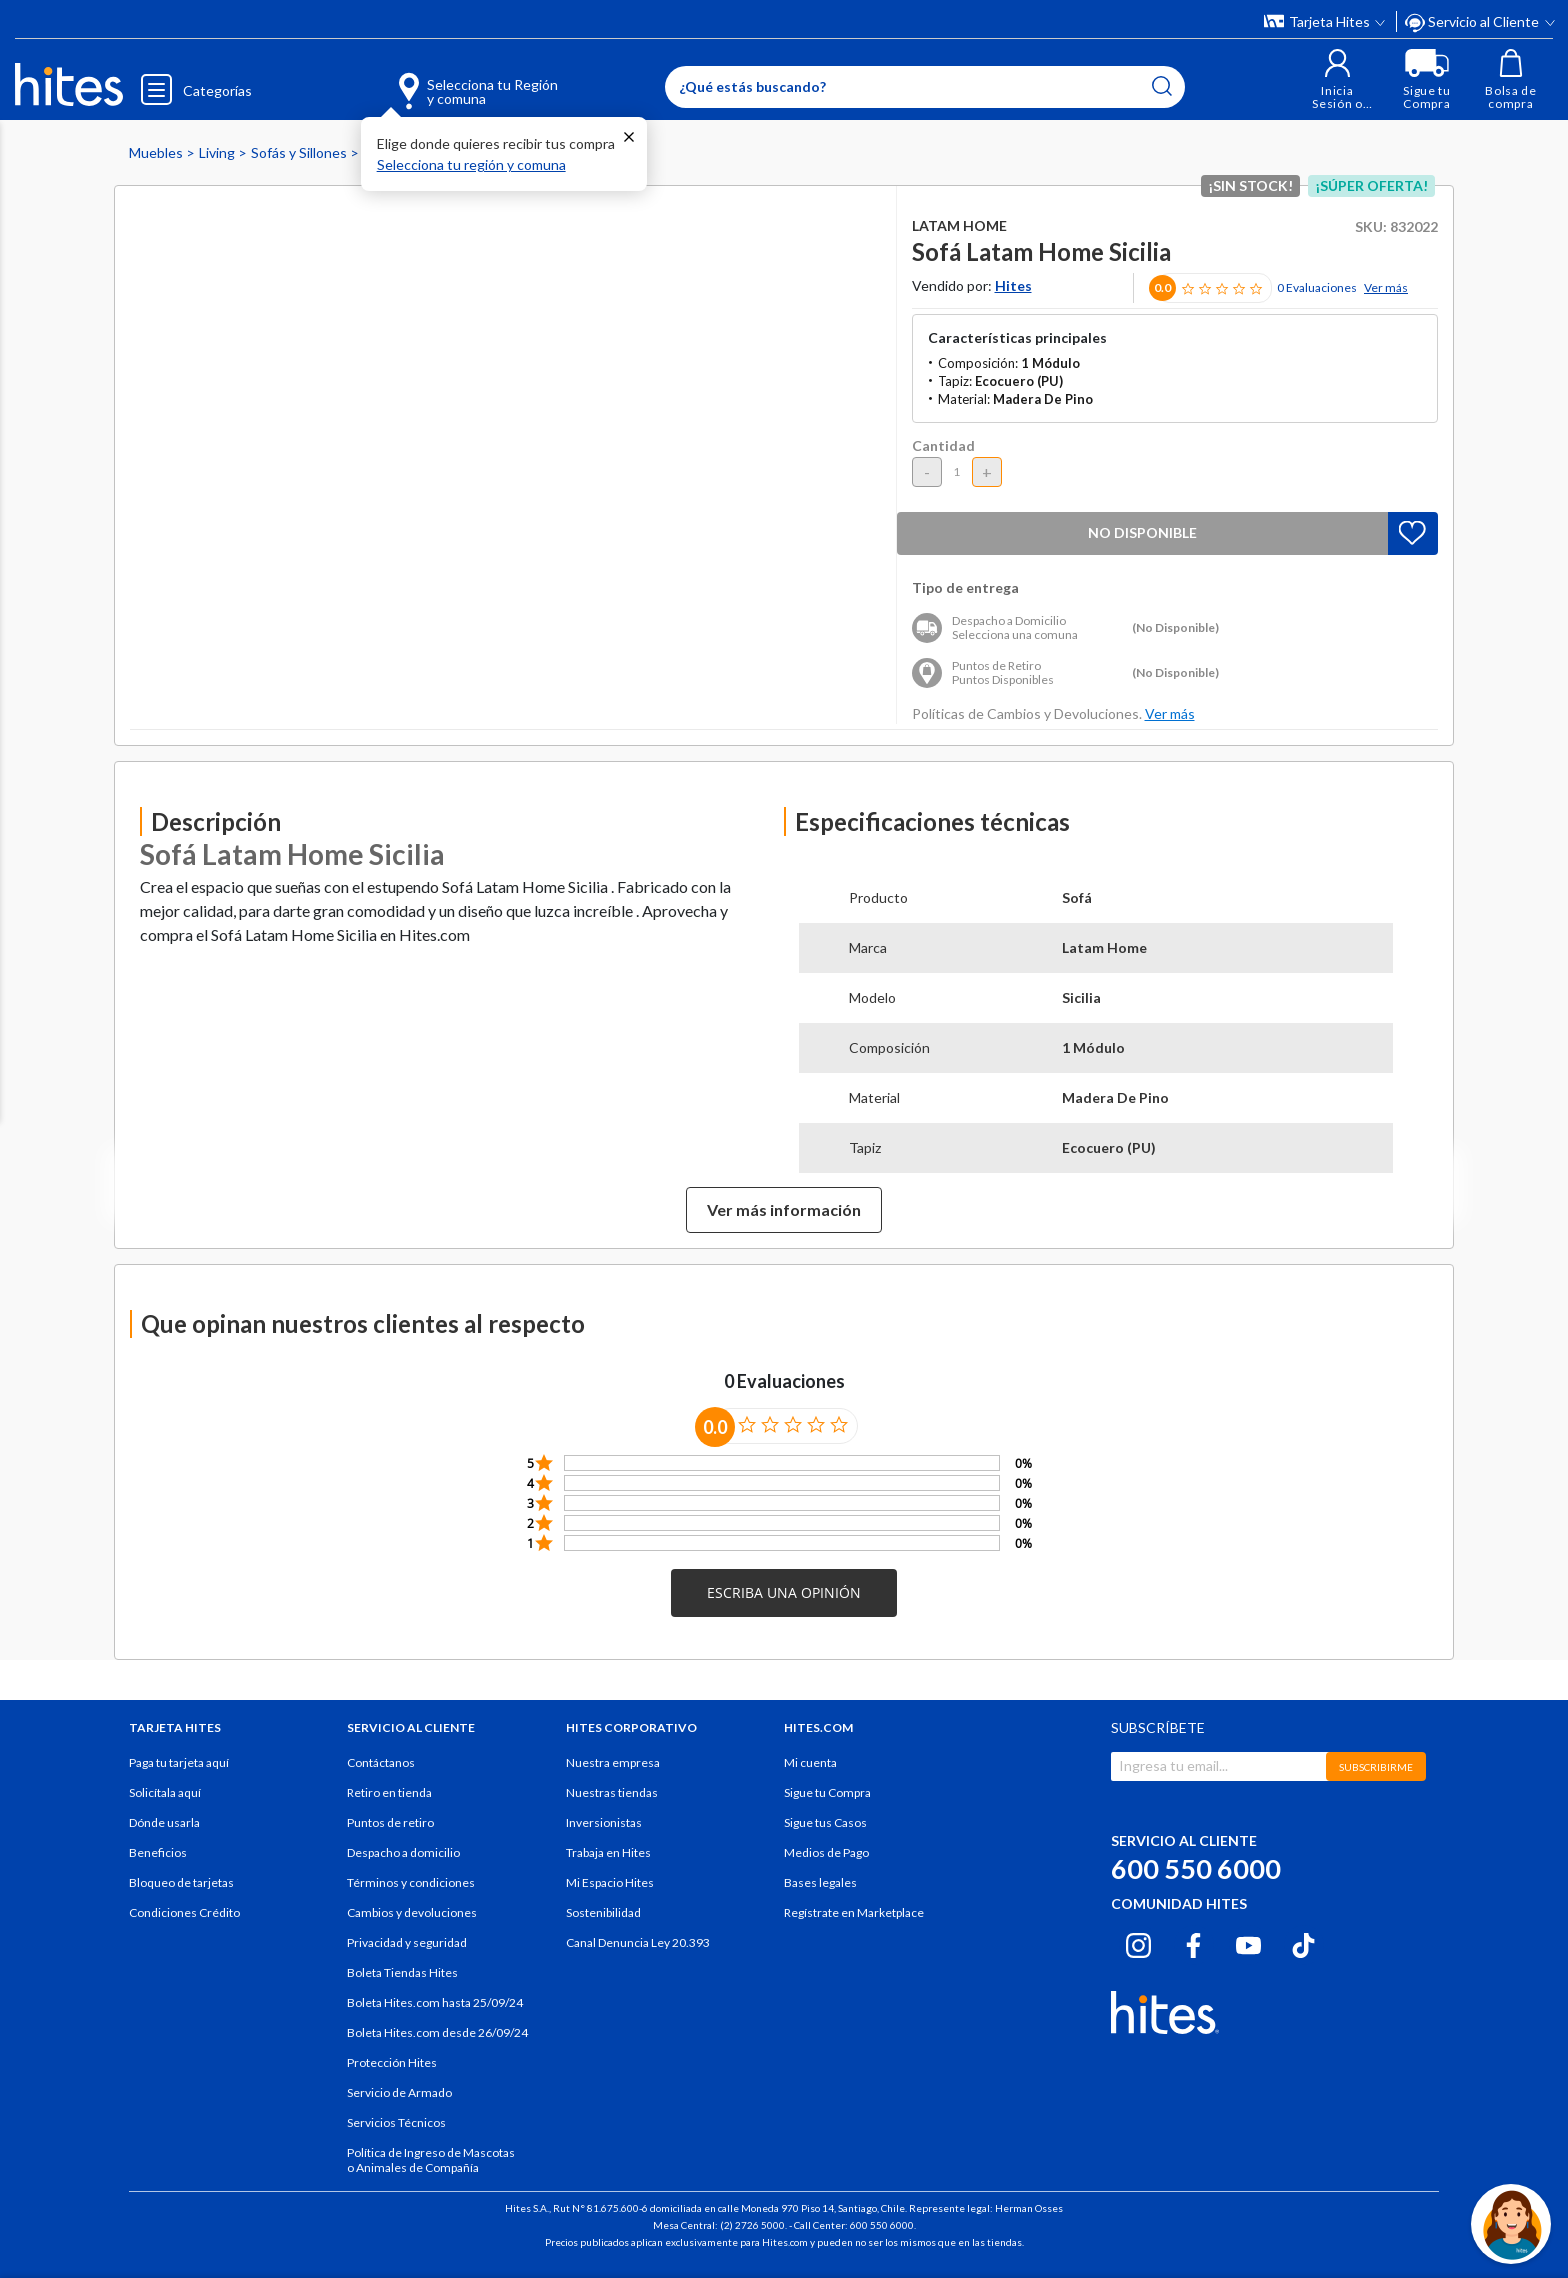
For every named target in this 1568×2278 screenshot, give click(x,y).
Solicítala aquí (165, 1792)
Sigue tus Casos (825, 1822)
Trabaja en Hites (608, 1852)
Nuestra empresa (613, 1762)
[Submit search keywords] (1162, 86)
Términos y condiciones (411, 1882)
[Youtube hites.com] (1248, 1942)
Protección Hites (392, 2062)
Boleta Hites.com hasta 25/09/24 (435, 2002)
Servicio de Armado (399, 2092)
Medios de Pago (826, 1852)
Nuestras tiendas (612, 1792)
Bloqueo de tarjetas (181, 1882)
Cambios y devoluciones (412, 1912)
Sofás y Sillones (300, 152)
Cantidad (943, 445)
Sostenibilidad (603, 1912)
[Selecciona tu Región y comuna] (449, 80)
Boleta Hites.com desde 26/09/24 (437, 2032)
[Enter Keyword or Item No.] (925, 87)
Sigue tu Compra (827, 1792)
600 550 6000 (1196, 1868)
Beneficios (158, 1852)
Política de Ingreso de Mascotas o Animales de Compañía (431, 2160)
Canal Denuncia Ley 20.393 (638, 1942)
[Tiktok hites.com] (1303, 1942)
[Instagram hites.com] (1138, 1942)
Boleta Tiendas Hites (402, 1972)
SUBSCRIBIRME (1376, 1767)
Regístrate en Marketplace (854, 1912)
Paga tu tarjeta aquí (179, 1762)
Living (218, 152)
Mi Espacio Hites (610, 1882)
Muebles (157, 152)
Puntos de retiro (390, 1822)
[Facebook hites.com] (1193, 1942)
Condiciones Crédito (184, 1912)
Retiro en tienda (389, 1792)
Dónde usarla (164, 1822)
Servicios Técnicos (396, 2122)
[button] (1337, 79)
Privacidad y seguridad (407, 1942)
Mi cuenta (810, 1762)
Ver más (1386, 287)
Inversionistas (604, 1822)
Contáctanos (381, 1762)
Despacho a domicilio (403, 1852)
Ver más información (784, 1209)
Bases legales (820, 1882)
